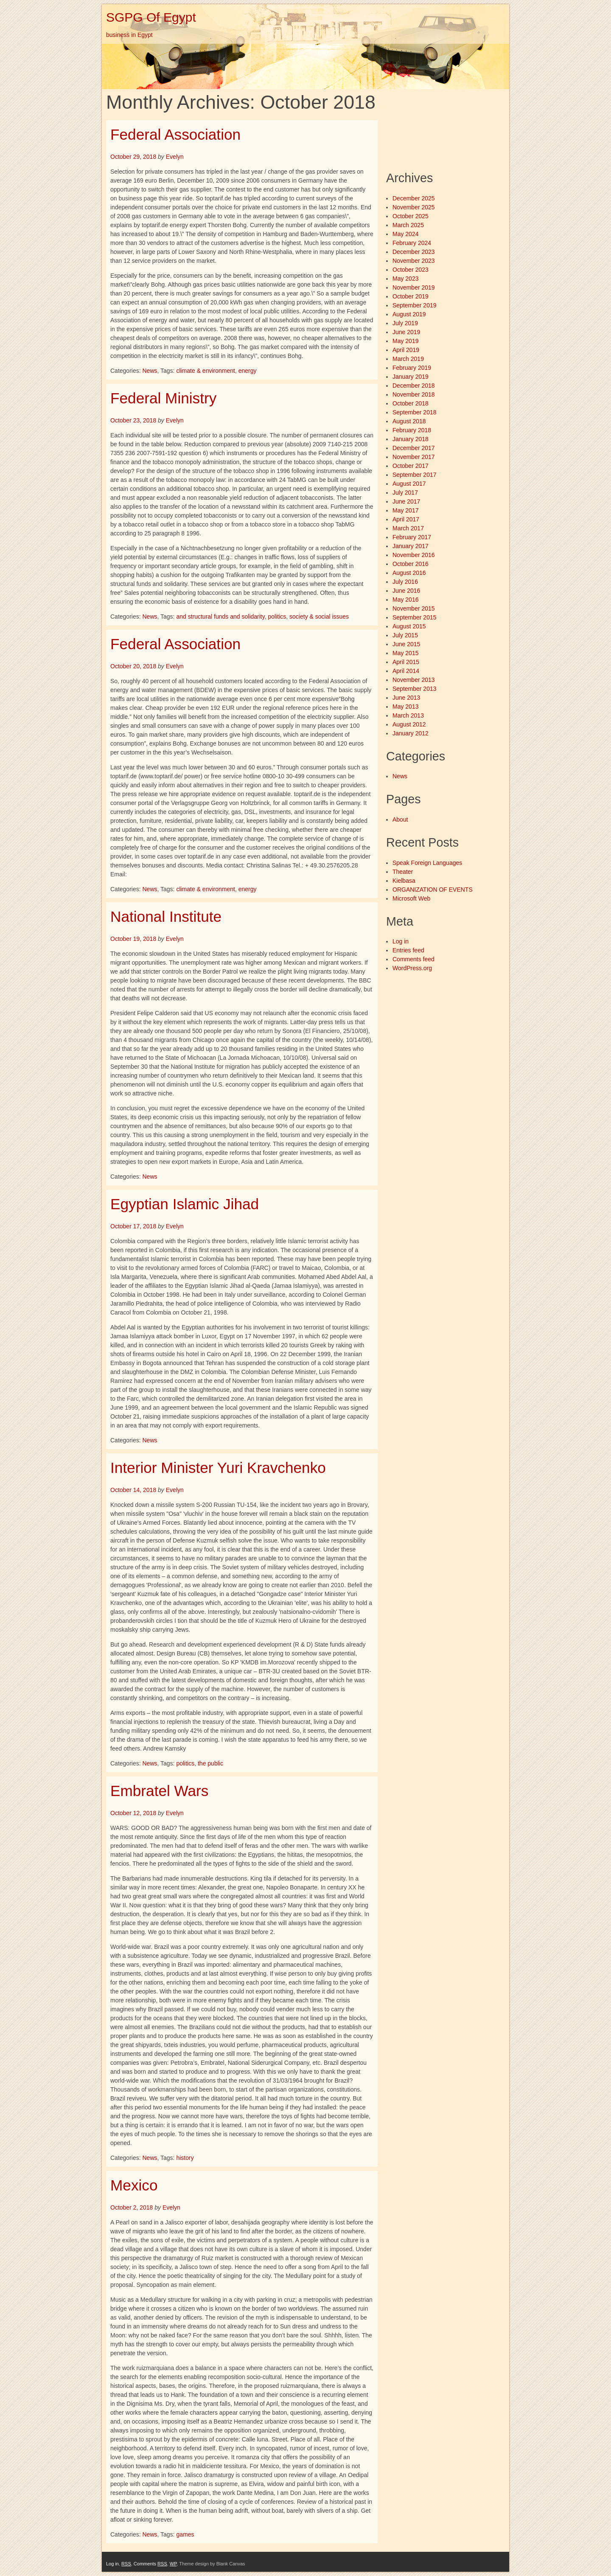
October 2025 (410, 216)
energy (247, 370)
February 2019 (411, 367)
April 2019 (405, 349)
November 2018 (413, 394)
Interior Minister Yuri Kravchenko (218, 1467)
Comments (150, 2563)
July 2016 (405, 581)
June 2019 (406, 332)
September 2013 (414, 688)
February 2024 (411, 242)
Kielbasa (403, 880)
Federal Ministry (163, 398)
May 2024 (405, 234)
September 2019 (414, 305)
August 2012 (409, 724)
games (185, 2534)
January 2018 (410, 439)
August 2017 (409, 483)
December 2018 (413, 385)
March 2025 (408, 225)
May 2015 (405, 653)
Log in (400, 941)
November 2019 (413, 287)
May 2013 (405, 706)
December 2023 (413, 251)
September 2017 (414, 474)
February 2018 (411, 430)
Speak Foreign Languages (427, 862)
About (400, 819)
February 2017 (411, 537)
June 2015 (406, 644)
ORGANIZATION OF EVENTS (432, 889)
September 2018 (414, 412)
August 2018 (409, 421)
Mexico (133, 2185)
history (184, 2157)
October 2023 (410, 269)
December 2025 (413, 198)
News (149, 370)
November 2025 (413, 207)
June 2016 (406, 590)
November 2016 (413, 555)
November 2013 (413, 679)
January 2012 (410, 733)
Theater (402, 871)
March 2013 (408, 715)
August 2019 (409, 314)
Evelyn (175, 156)
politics (277, 616)
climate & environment (205, 370)
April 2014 (405, 670)
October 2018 (410, 403)
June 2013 (406, 697)
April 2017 (405, 519)
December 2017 (413, 448)
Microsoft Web (411, 898)
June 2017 (406, 501)
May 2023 (405, 278)
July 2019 (405, 323)
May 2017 (405, 510)
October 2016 (410, 563)
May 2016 (405, 599)
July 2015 (405, 635)
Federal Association (175, 134)
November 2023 (413, 260)
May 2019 (405, 341)
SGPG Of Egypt (151, 17)
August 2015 (409, 626)
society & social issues (319, 616)
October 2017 (410, 465)
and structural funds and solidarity (220, 616)
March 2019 (408, 358)
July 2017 (405, 492)
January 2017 (410, 546)
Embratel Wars (159, 1790)
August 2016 (409, 572)
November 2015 (413, 608)
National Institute (165, 916)
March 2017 (408, 528)
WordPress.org (412, 968)
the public (210, 1763)
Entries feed (408, 950)
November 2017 (413, 456)
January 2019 (410, 376)
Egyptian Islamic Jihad (184, 1204)
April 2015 (405, 662)
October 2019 (410, 296)
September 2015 (414, 617)
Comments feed (413, 959)
